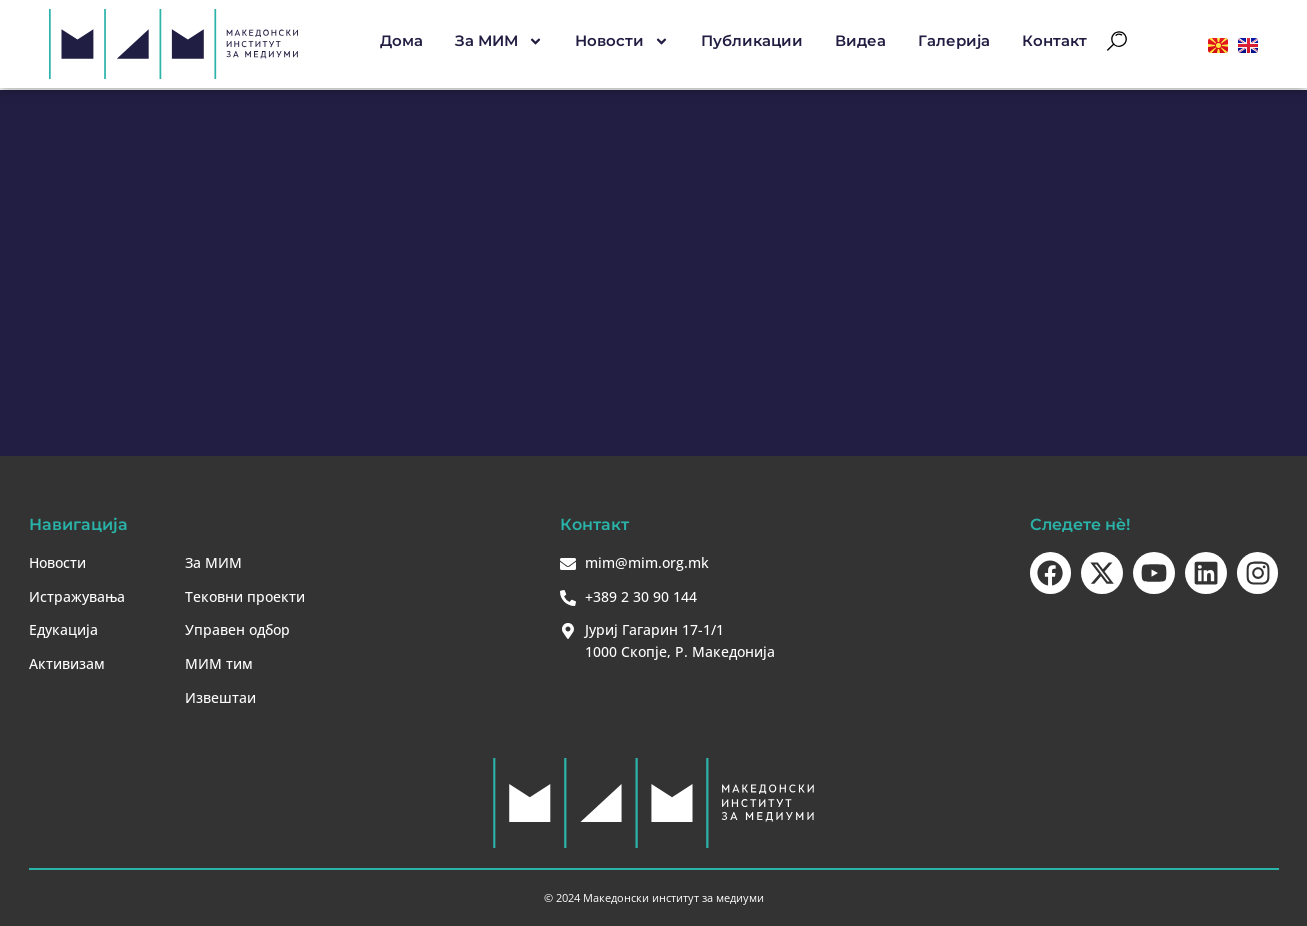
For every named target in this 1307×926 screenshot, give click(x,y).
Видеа (860, 41)
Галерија (954, 41)
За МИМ (499, 42)
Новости (622, 42)
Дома (401, 41)
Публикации (752, 41)
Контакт (1054, 41)
